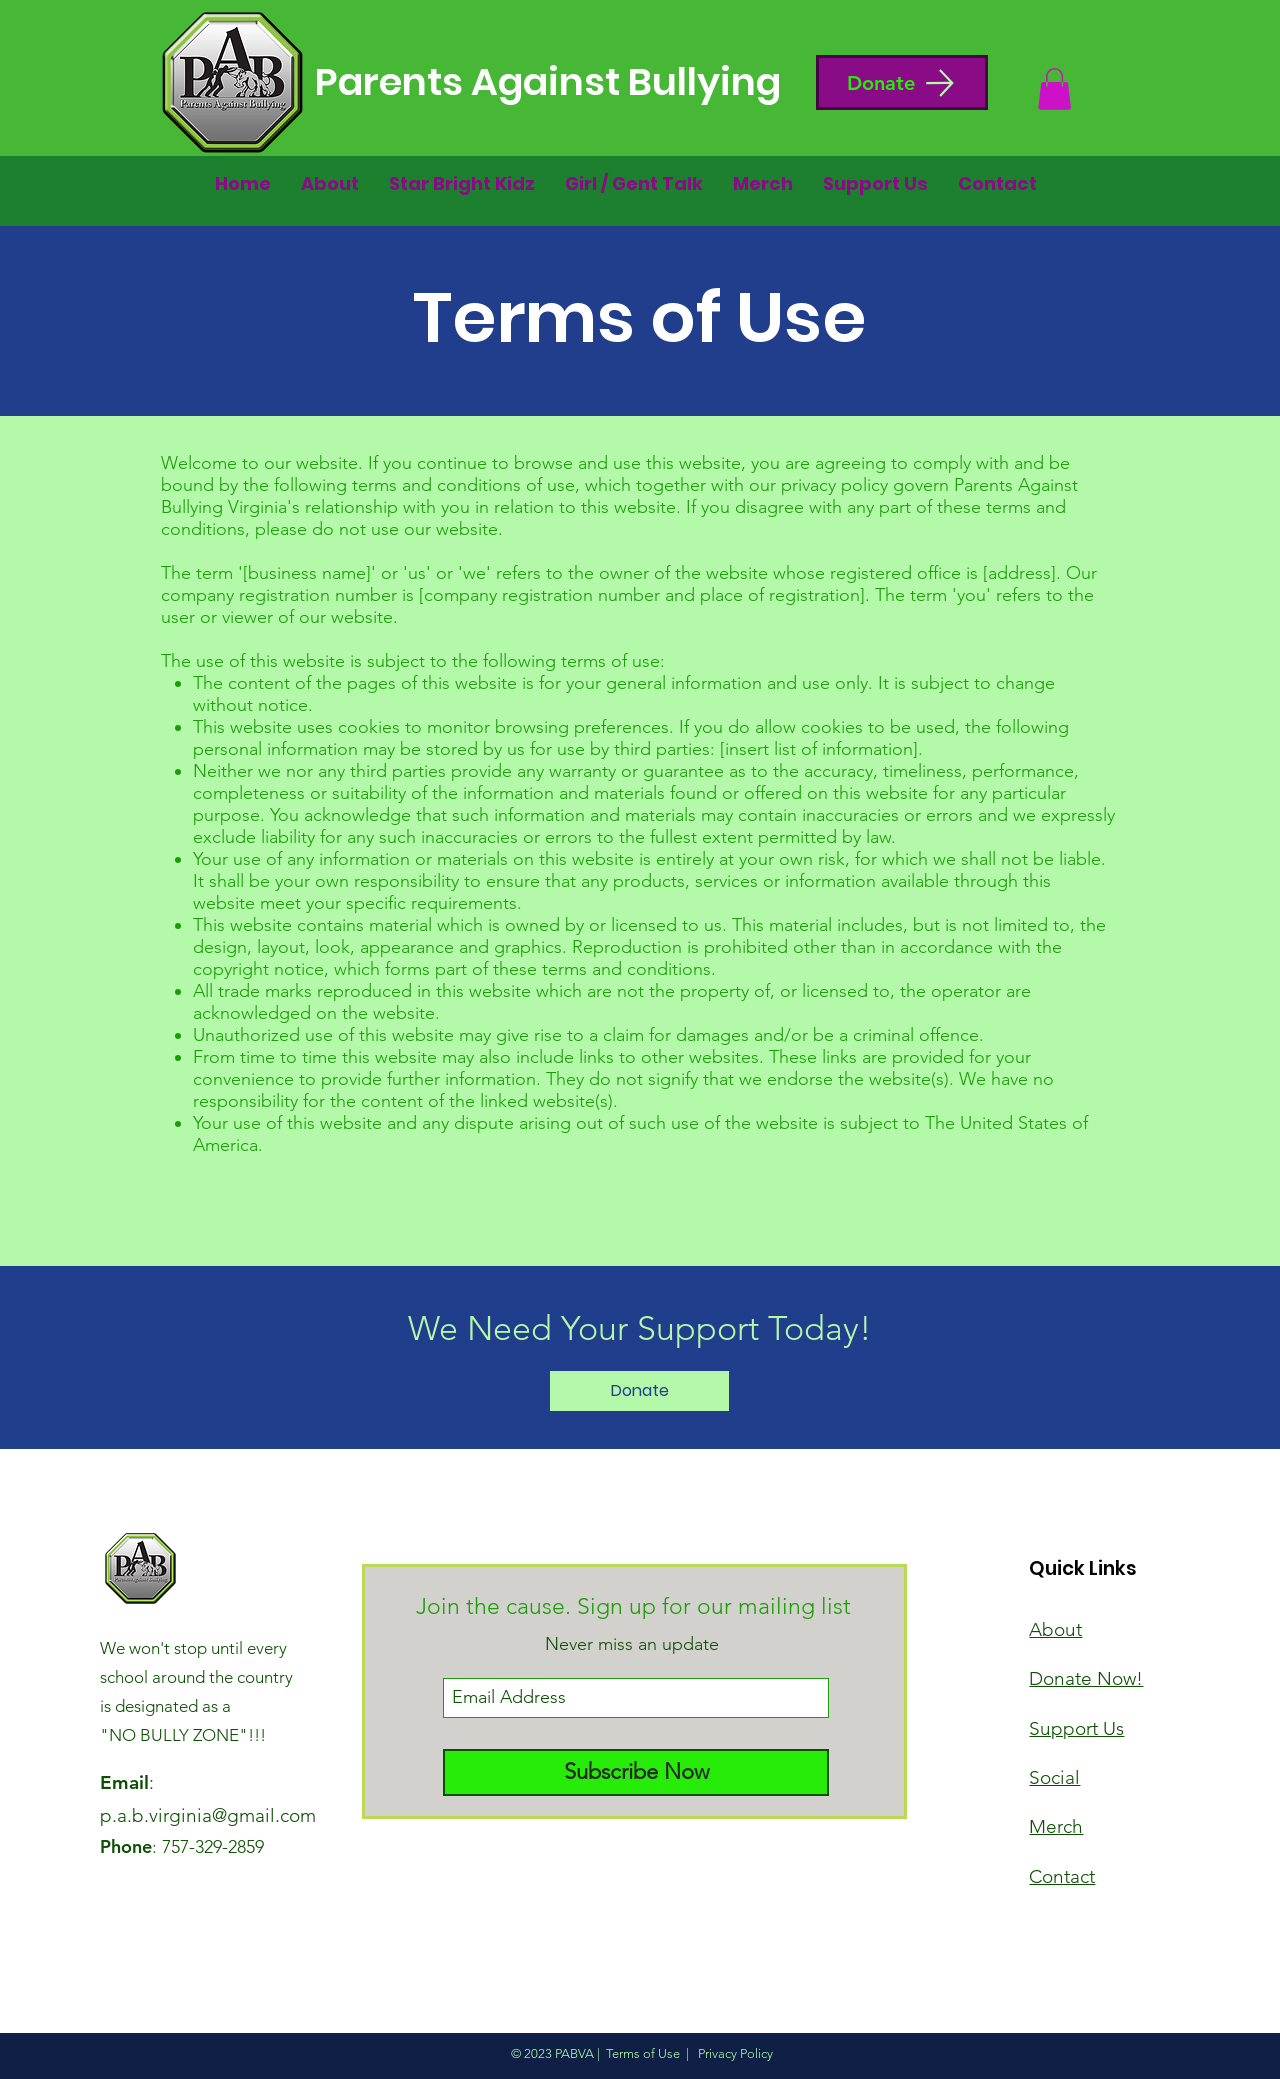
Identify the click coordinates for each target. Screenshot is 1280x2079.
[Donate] (639, 1391)
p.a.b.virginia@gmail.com (208, 1815)
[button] (902, 82)
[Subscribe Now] (636, 1772)
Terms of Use (643, 2053)
